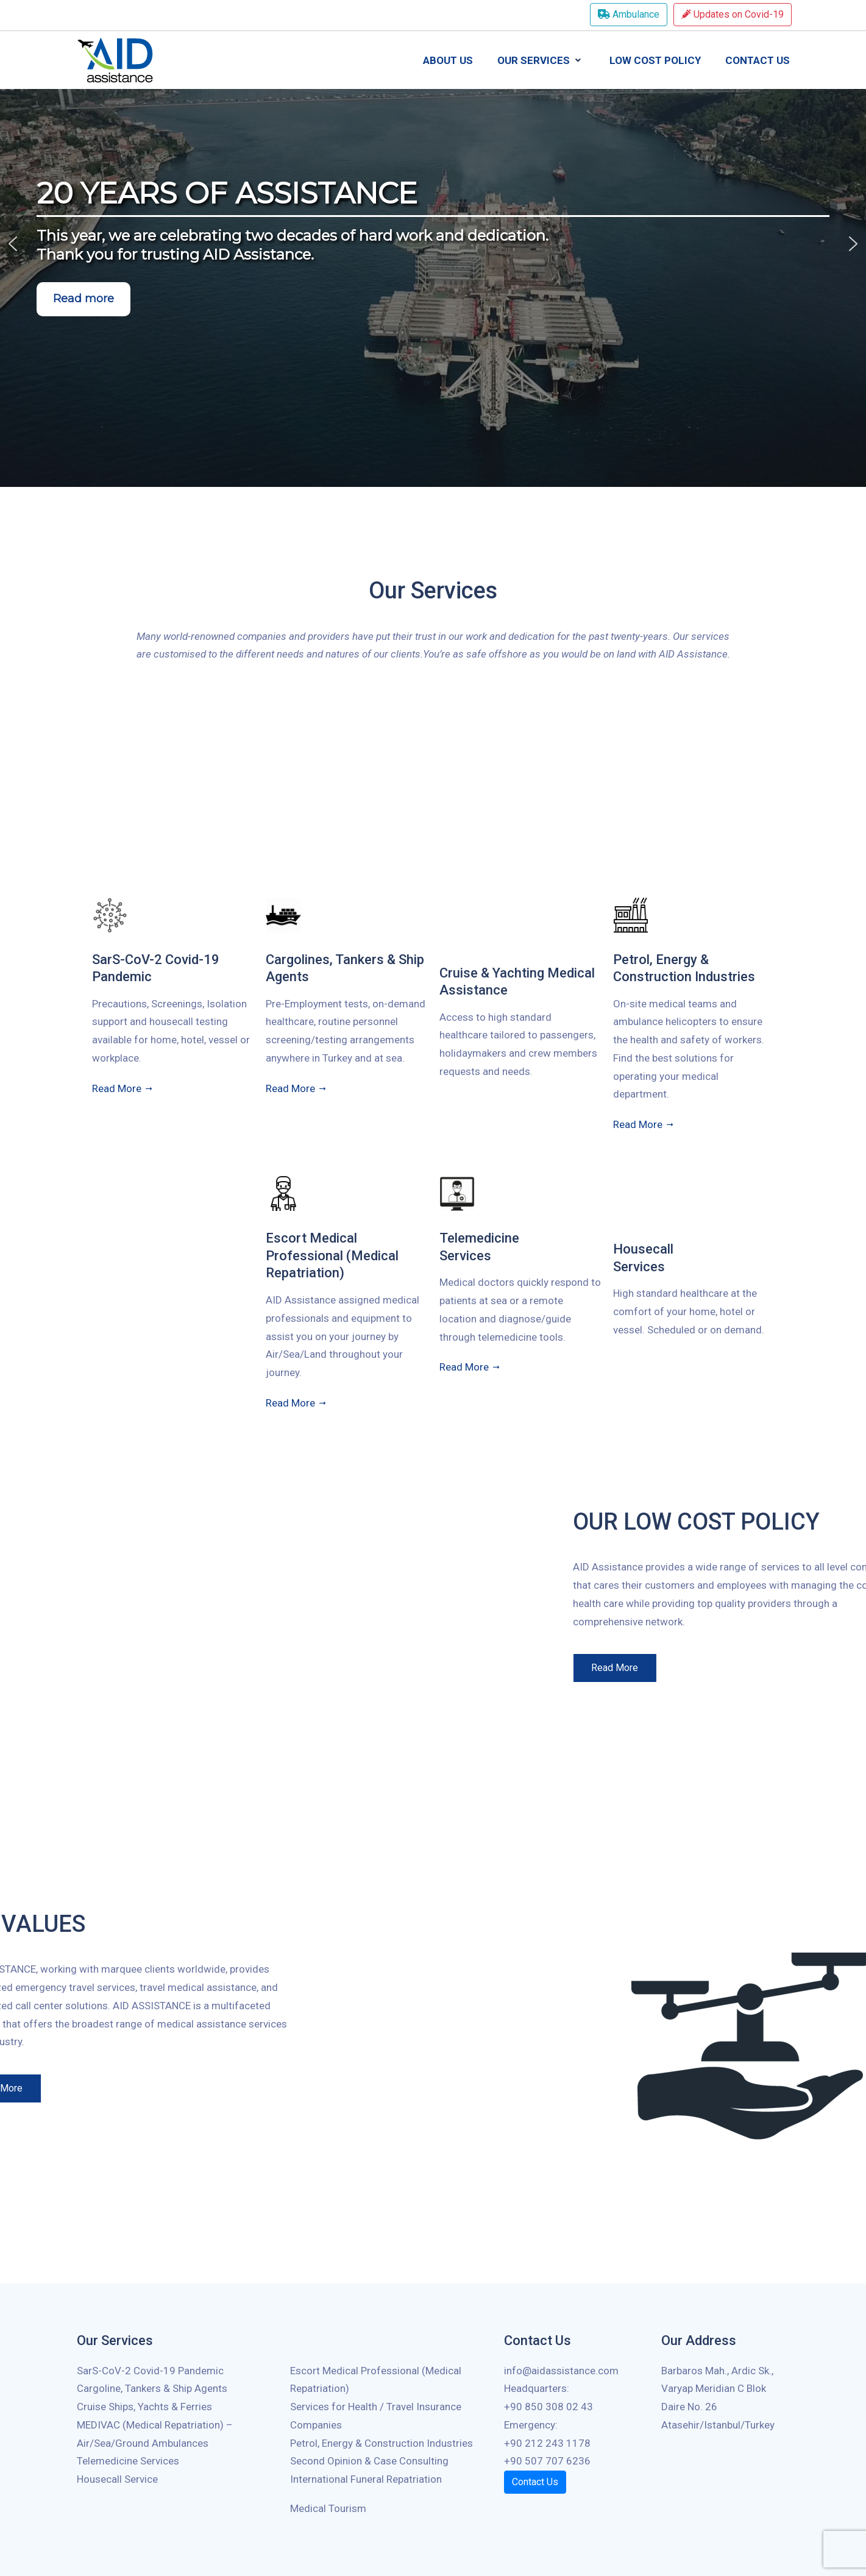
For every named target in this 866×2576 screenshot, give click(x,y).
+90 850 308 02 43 (548, 2406)
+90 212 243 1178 (547, 2443)
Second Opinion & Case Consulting (369, 2461)
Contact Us (535, 2482)
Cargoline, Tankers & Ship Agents (152, 2388)
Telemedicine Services (128, 2461)
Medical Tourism (328, 2508)
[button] (13, 244)
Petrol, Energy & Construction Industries (381, 2443)
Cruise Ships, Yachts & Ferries (144, 2406)
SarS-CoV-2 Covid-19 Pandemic (150, 2371)
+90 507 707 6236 (547, 2461)
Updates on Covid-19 (732, 14)
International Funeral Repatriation (366, 2479)
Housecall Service (117, 2479)
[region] (433, 243)
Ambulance (628, 14)
